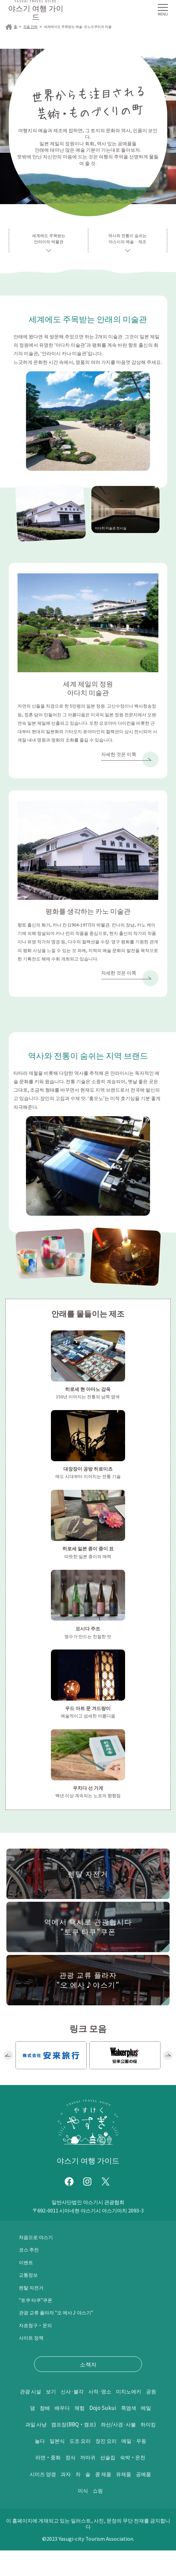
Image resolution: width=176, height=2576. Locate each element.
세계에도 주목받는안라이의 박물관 (48, 240)
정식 (67, 2482)
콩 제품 (116, 2499)
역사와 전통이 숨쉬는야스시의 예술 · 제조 (127, 240)
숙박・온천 (139, 2482)
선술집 (110, 2482)
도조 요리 (77, 2466)
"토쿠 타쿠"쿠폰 (38, 2308)
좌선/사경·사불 (108, 2450)
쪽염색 (84, 2433)
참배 (102, 2416)
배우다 (122, 2416)
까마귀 (87, 2482)
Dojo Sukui (55, 2433)
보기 (71, 2400)
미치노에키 (48, 2416)
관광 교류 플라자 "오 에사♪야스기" (62, 2321)
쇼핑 (110, 2515)
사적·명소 (128, 2400)
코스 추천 (30, 2258)
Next (168, 2064)
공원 (74, 2416)
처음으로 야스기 (38, 2245)
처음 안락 (32, 27)
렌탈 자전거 (33, 2296)
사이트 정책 (33, 2346)
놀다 (31, 2466)
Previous (8, 2064)
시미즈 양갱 (47, 2499)
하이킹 (143, 2450)
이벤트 (27, 2271)
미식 (93, 2515)
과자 (74, 2499)
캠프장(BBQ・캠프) (55, 2450)
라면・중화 (41, 2482)
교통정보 (29, 2283)
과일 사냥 (128, 2433)
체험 (142, 2416)
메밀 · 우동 (140, 2466)
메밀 (104, 2433)
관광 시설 (47, 2400)
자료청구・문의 (38, 2333)
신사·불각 (95, 2400)
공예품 (73, 2515)
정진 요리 (108, 2466)
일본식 (51, 2466)
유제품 (140, 2499)
